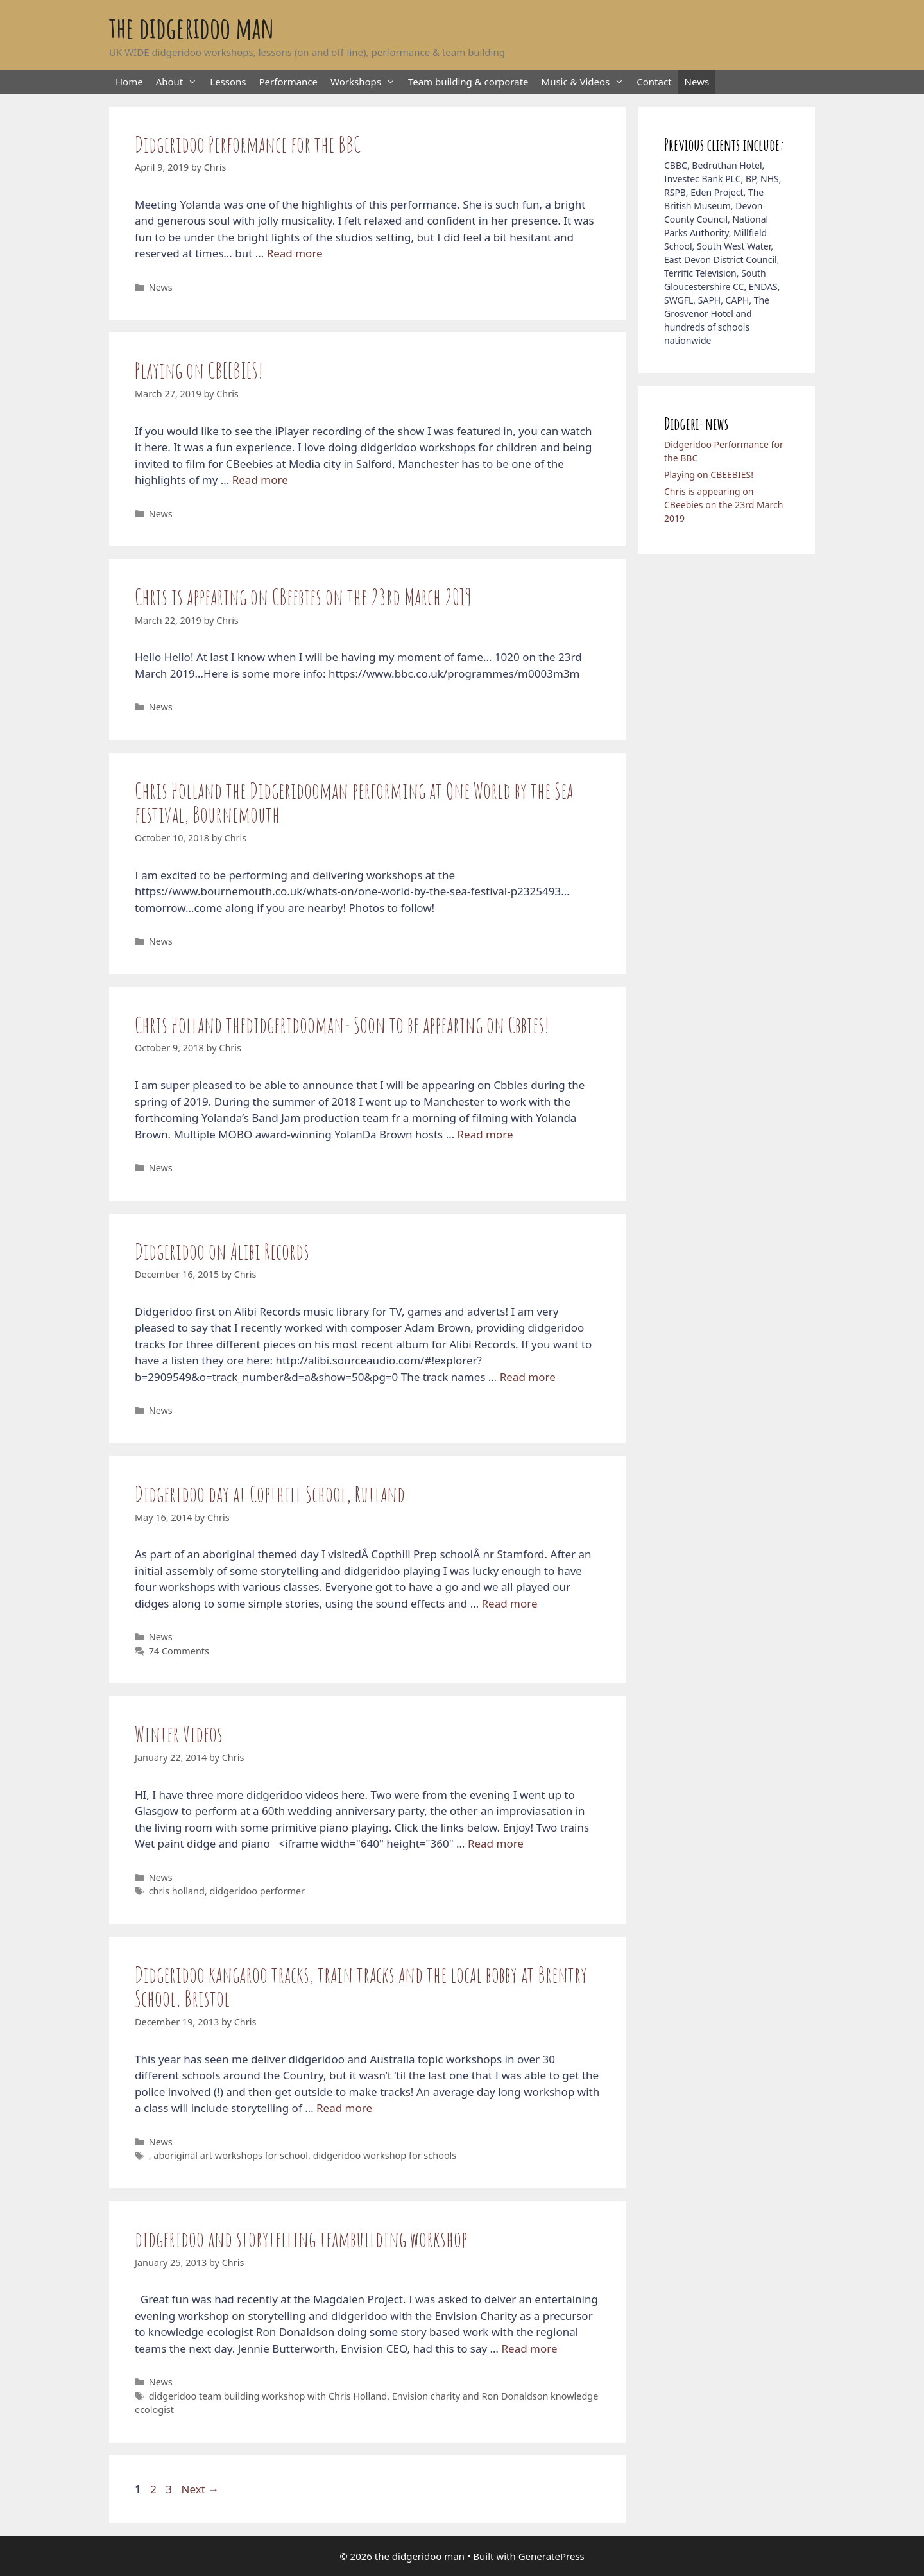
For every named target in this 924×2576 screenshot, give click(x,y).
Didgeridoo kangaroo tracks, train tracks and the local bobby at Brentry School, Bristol (361, 1986)
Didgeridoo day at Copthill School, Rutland (270, 1493)
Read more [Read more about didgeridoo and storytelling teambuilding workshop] (529, 2348)
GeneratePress (551, 2556)
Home (129, 81)
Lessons (228, 81)
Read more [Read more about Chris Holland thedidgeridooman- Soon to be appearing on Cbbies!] (485, 1134)
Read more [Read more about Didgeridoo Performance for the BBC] (295, 253)
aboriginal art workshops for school (230, 2155)
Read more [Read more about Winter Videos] (496, 1843)
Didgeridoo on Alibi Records (222, 1251)
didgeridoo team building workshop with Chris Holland (268, 2396)
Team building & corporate (468, 81)
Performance (288, 81)
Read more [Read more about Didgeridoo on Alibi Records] (528, 1377)
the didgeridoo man (192, 27)
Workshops (366, 82)
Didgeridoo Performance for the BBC (248, 144)
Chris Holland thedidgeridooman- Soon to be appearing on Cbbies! (342, 1024)
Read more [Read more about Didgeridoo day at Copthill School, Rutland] (510, 1603)
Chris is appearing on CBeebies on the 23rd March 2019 (303, 596)
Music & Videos (586, 82)
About (180, 82)
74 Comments (179, 1651)
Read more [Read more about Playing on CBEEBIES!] (260, 479)
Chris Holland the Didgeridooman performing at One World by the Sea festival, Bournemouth (354, 802)
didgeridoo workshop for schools (385, 2155)
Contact (654, 81)
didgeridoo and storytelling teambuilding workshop (301, 2239)
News (697, 81)
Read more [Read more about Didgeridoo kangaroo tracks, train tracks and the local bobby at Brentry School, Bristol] (344, 2107)
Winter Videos (179, 1733)
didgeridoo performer (257, 1891)
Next (200, 2489)
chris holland (177, 1891)
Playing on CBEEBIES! (199, 370)
